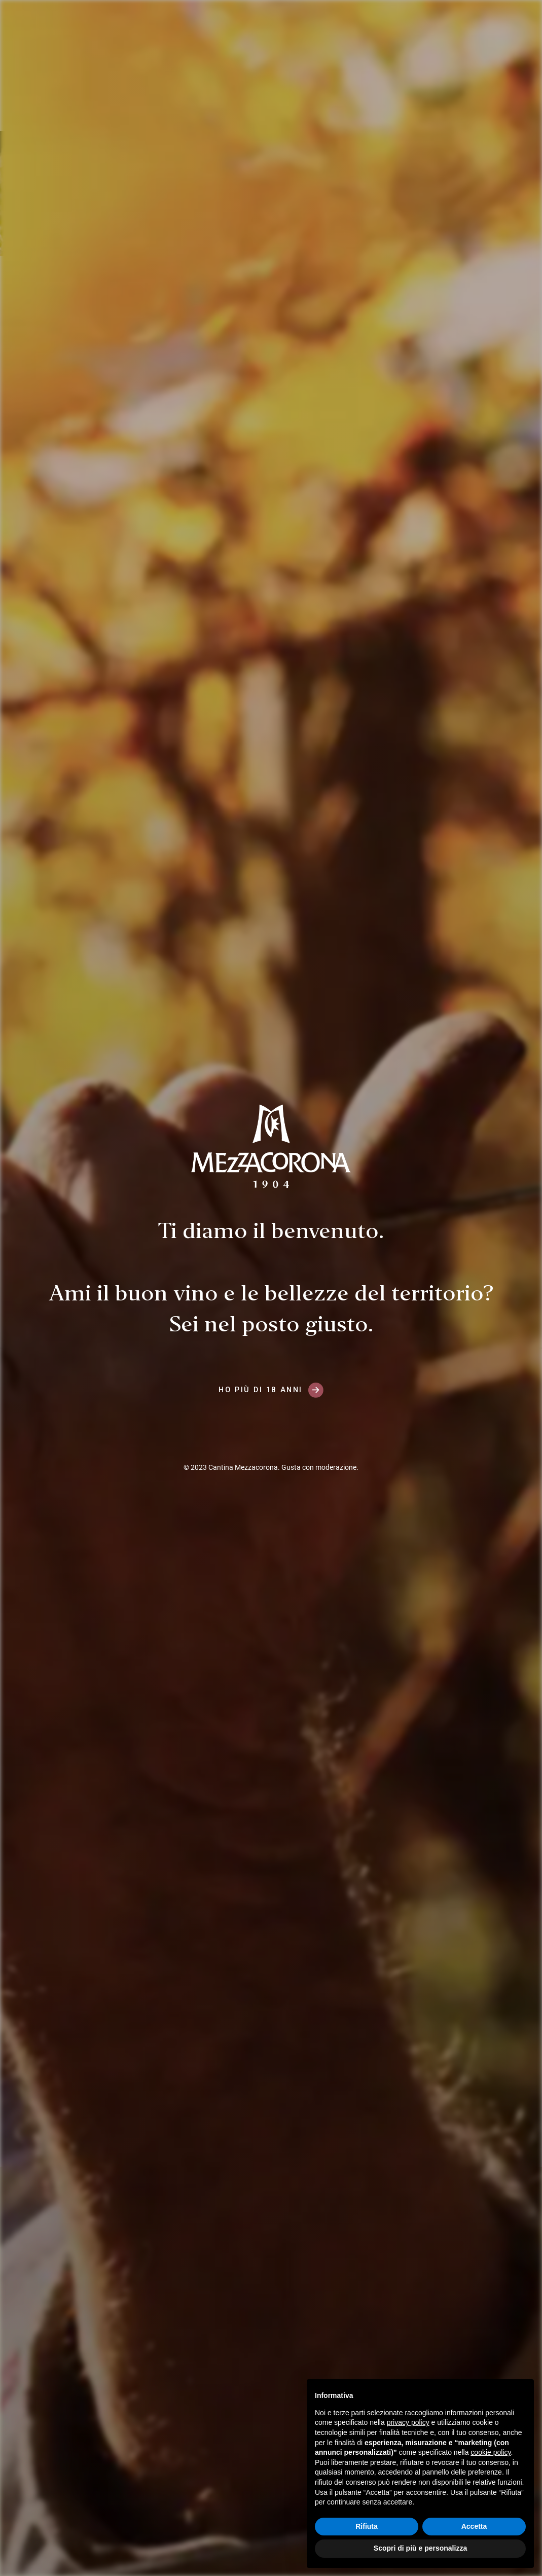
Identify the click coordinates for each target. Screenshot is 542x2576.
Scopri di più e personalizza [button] (420, 2548)
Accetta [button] (474, 2526)
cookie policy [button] (491, 2452)
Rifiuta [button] (366, 2526)
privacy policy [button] (408, 2422)
